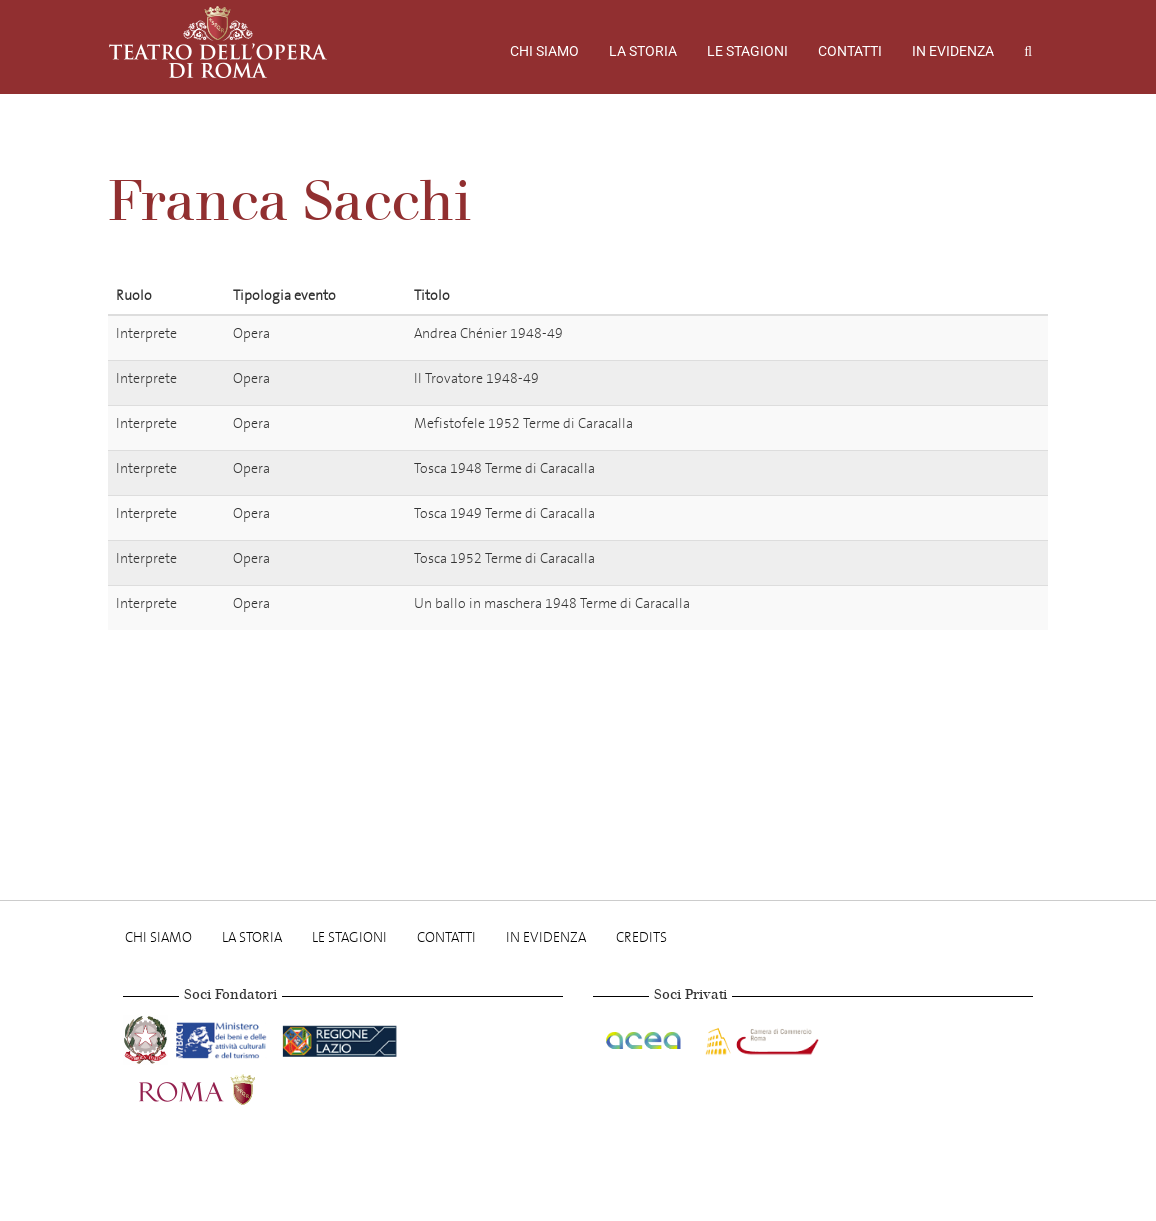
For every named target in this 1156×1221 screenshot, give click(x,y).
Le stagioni (747, 51)
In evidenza (953, 51)
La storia (643, 51)
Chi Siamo (544, 51)
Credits (641, 937)
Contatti (850, 51)
